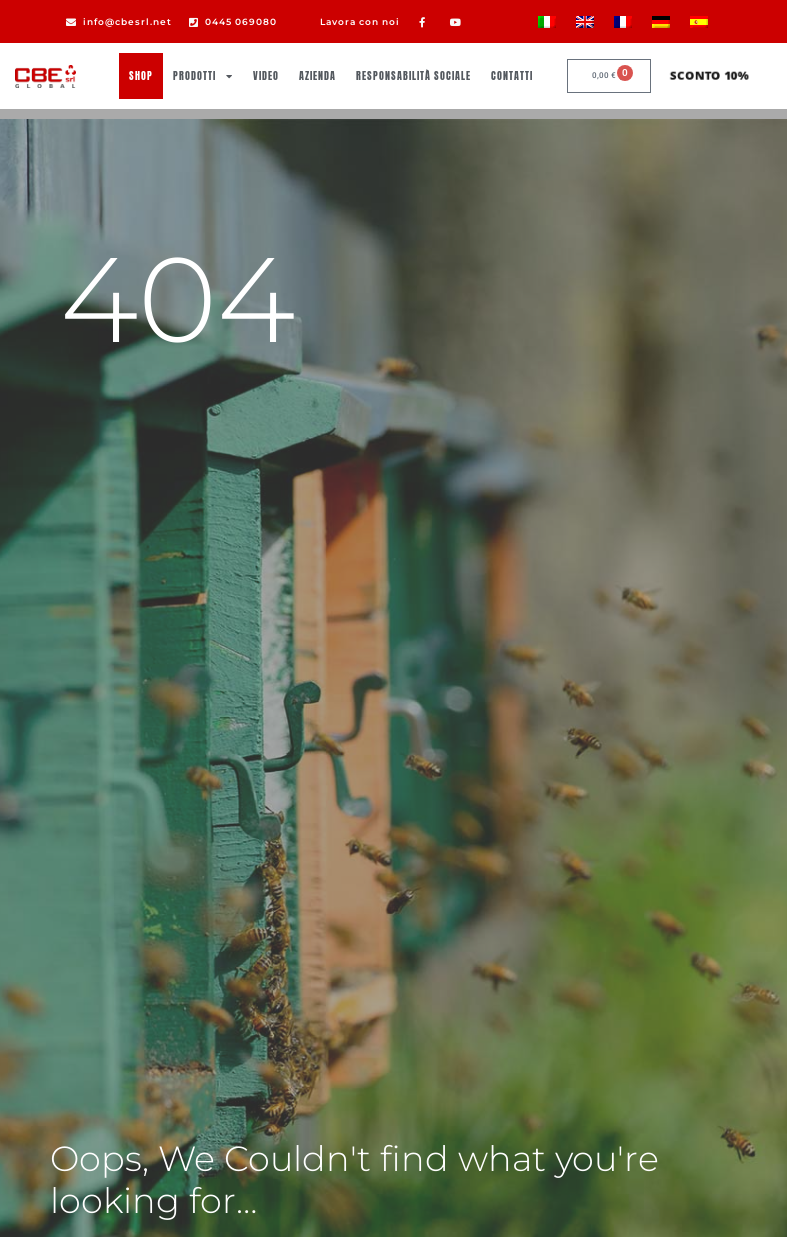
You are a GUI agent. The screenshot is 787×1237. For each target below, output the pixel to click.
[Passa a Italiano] (547, 21)
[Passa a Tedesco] (661, 21)
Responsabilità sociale (413, 75)
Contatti (512, 75)
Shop (141, 75)
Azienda (317, 75)
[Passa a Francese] (623, 21)
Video (266, 75)
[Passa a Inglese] (585, 21)
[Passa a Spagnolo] (699, 21)
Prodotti (203, 76)
